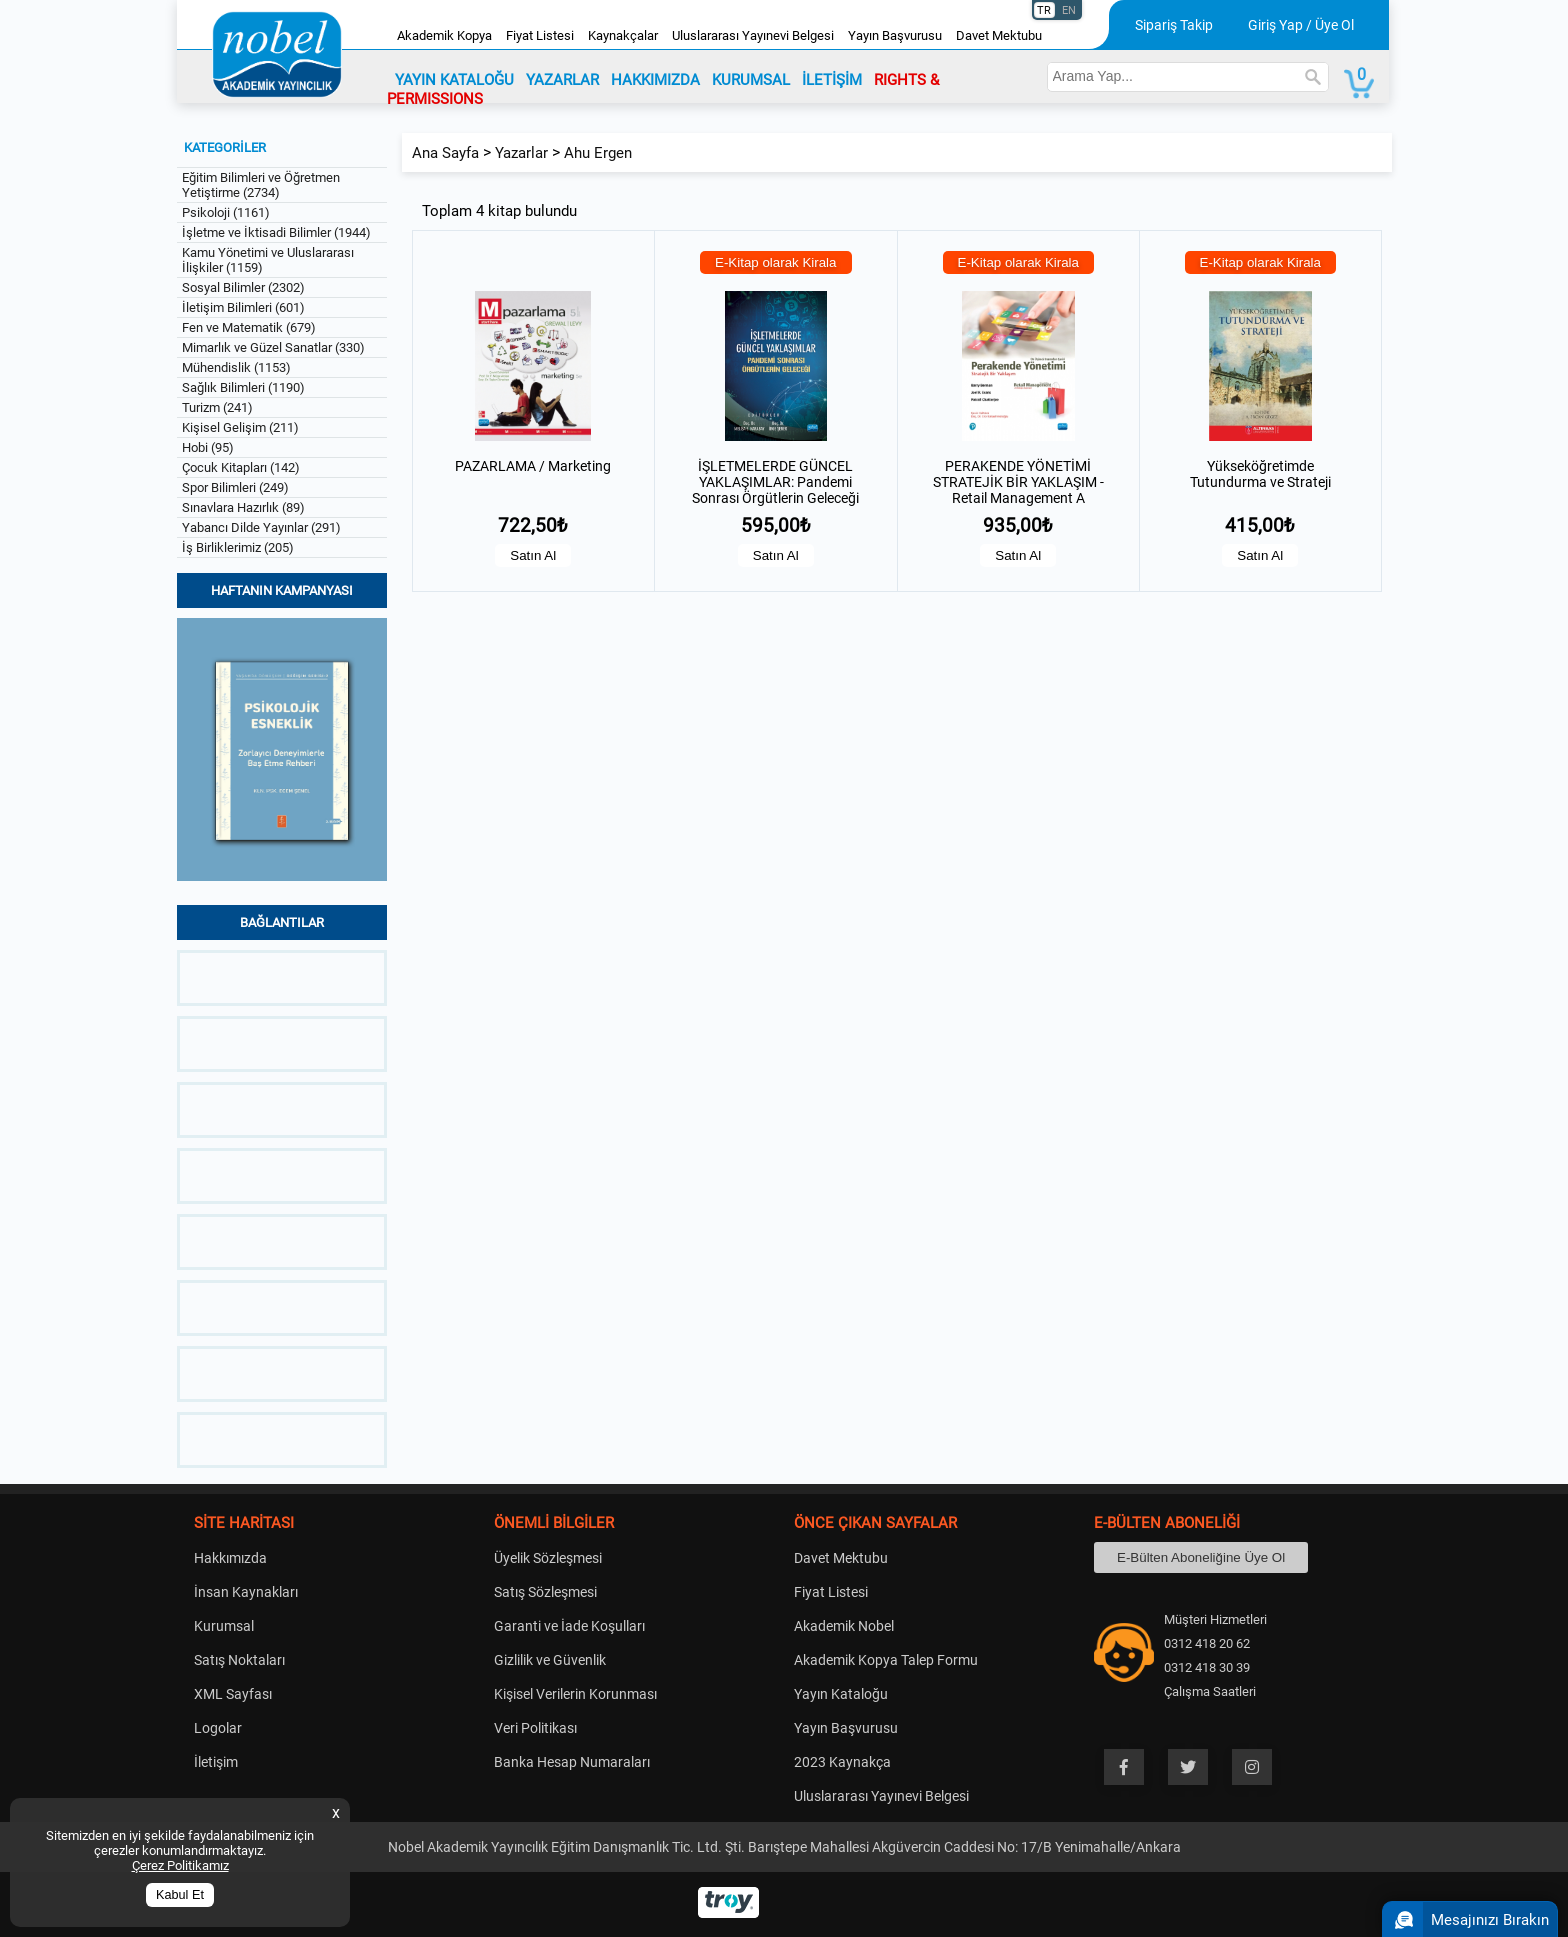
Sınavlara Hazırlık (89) (243, 507)
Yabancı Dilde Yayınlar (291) (261, 527)
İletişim (216, 1762)
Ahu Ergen (598, 153)
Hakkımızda (230, 1558)
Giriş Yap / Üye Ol (1301, 25)
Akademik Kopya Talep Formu (886, 1660)
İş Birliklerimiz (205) (238, 547)
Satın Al (533, 555)
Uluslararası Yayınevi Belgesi (753, 35)
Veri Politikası (535, 1728)
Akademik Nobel (844, 1626)
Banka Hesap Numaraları (572, 1762)
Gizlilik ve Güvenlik (550, 1660)
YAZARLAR (562, 80)
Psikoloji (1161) (226, 212)
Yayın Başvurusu (895, 35)
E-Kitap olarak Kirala (776, 262)
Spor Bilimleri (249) (235, 487)
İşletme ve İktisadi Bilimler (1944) (276, 232)
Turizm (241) (217, 407)
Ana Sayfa (445, 153)
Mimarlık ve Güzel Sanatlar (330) (273, 347)
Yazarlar (521, 153)
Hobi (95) (208, 447)
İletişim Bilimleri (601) (243, 307)
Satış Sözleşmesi (545, 1592)
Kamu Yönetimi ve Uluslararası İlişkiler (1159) (268, 260)
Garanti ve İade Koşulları (569, 1626)
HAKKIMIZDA (655, 80)
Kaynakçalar (623, 35)
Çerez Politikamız (180, 1865)
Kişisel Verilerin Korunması (575, 1694)
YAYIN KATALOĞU (454, 80)
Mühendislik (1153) (236, 367)
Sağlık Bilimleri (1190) (243, 387)
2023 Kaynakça (842, 1762)
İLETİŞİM (832, 80)
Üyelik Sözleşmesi (548, 1558)
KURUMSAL (751, 80)
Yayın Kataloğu (841, 1694)
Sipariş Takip (1174, 25)
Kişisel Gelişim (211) (240, 427)
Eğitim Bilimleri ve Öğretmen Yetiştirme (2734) (261, 185)
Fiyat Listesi (540, 35)
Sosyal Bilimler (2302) (243, 287)
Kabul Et (180, 1895)
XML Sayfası (233, 1694)
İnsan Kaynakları (246, 1592)
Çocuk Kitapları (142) (241, 467)
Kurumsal (224, 1626)
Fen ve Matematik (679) (249, 327)
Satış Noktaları (239, 1660)
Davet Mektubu (999, 35)
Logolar (218, 1728)
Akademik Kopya (444, 35)
